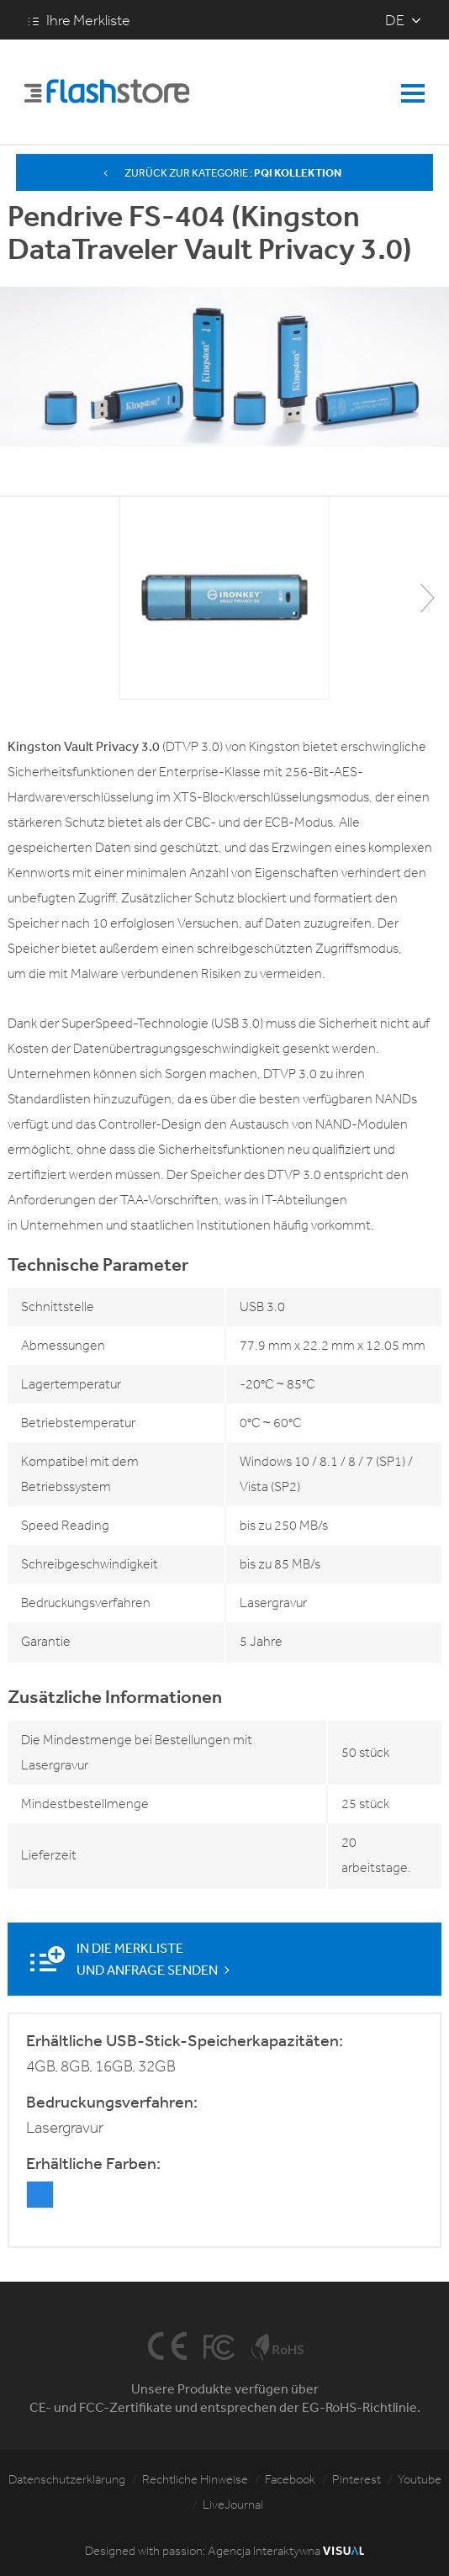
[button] (427, 598)
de (394, 20)
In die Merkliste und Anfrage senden (155, 1958)
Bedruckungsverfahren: (112, 2101)
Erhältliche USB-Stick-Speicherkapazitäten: (184, 2040)
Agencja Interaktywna (286, 2550)
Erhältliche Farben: (93, 2163)
